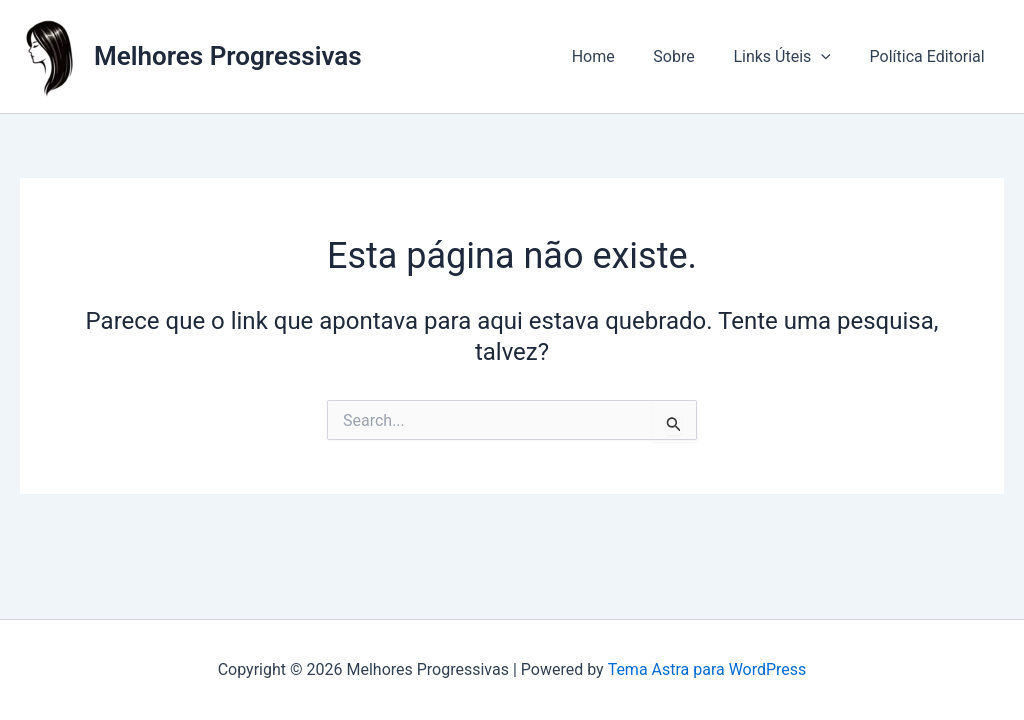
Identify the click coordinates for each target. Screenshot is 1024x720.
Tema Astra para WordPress (706, 669)
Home (616, 56)
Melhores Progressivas (228, 56)
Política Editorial (930, 56)
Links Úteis (792, 57)
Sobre (690, 56)
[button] (831, 57)
